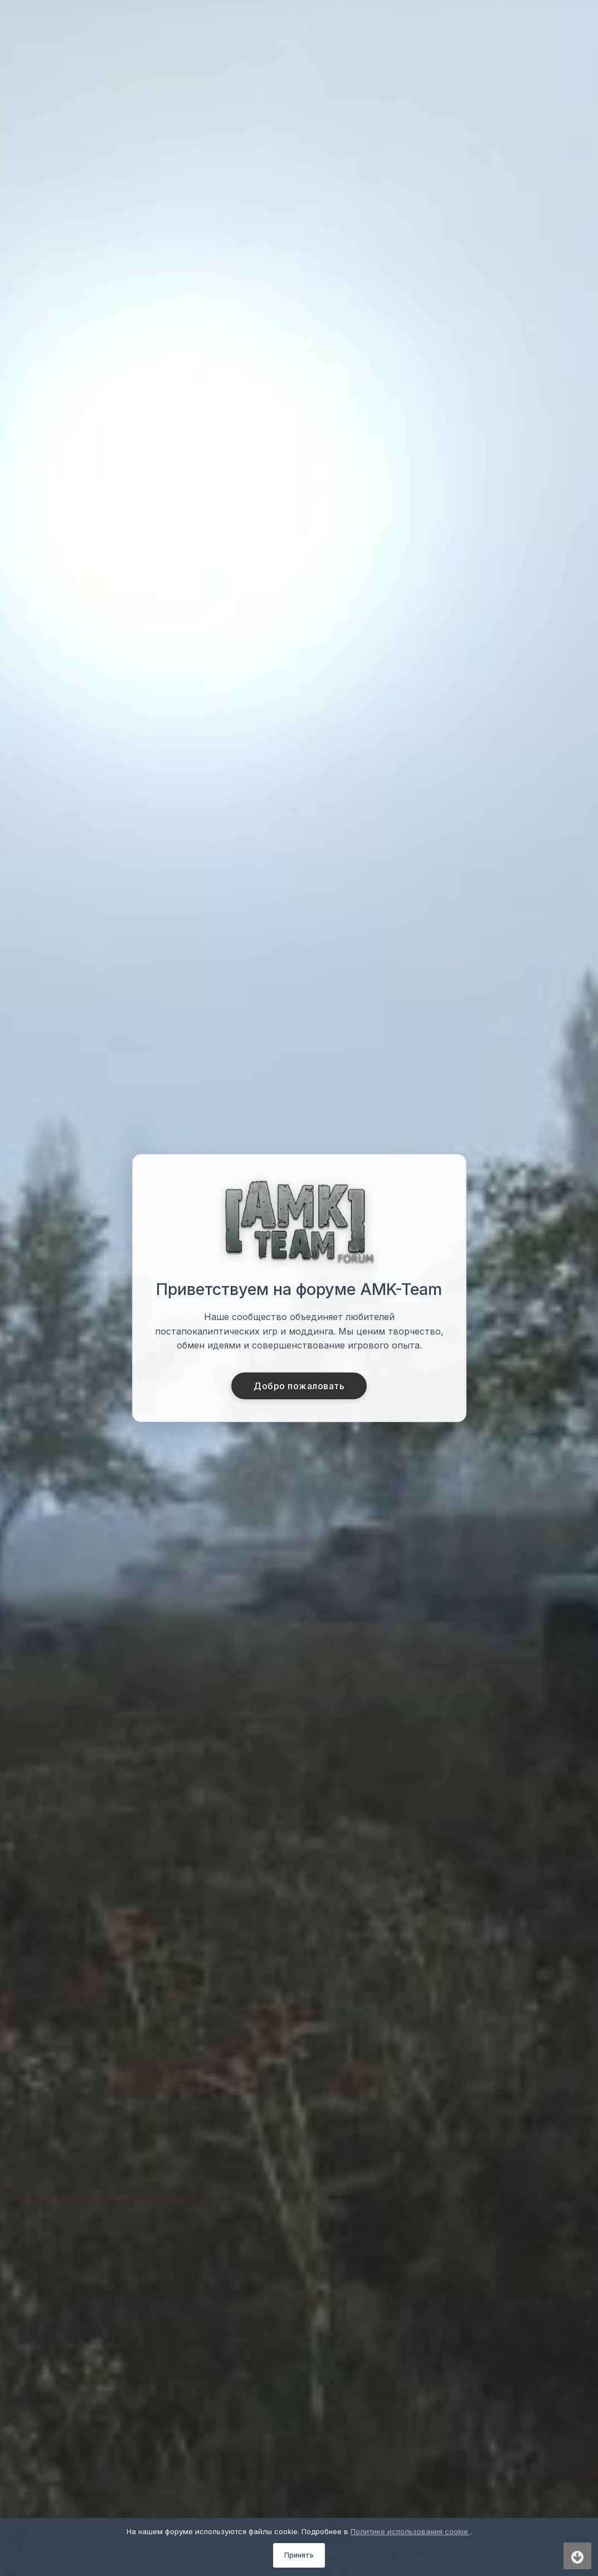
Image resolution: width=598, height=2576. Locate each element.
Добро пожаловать (299, 1385)
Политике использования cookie (410, 2531)
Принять (299, 2555)
